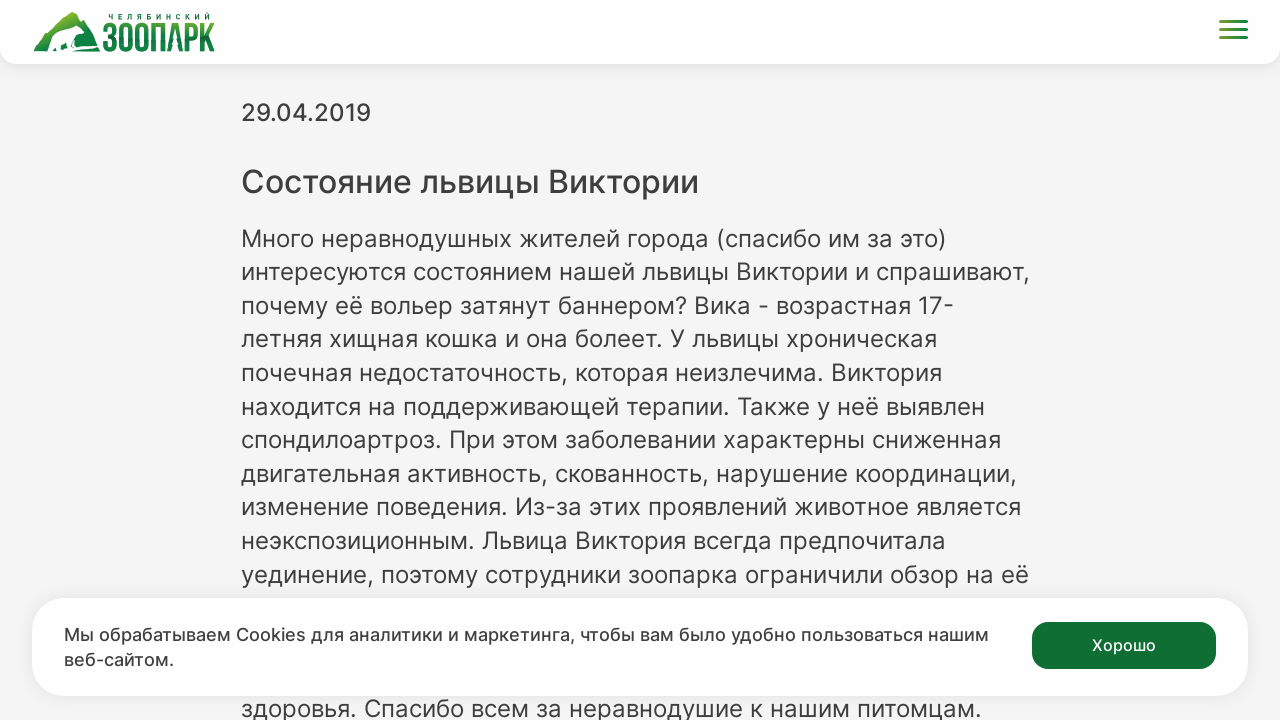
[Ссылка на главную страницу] (124, 32)
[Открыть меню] (1233, 32)
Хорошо (1124, 645)
